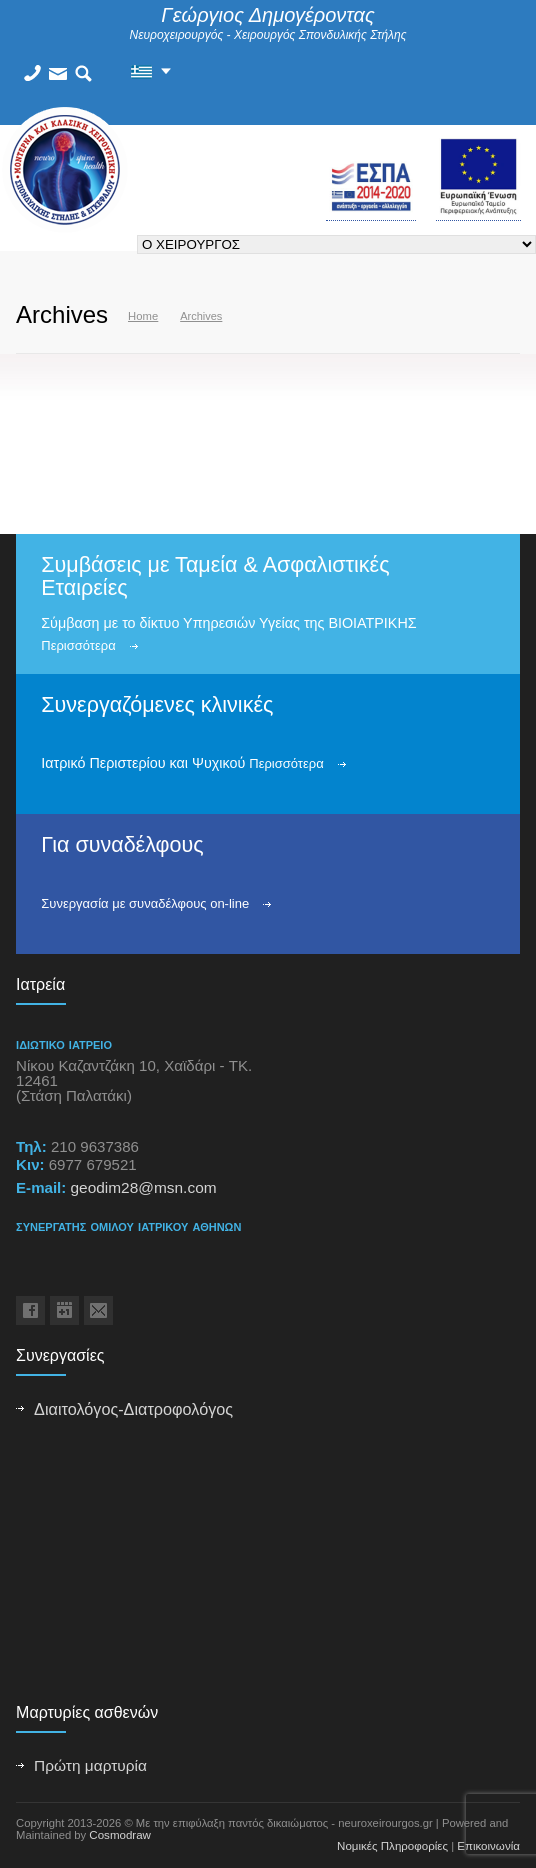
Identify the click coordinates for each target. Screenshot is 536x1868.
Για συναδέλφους (122, 845)
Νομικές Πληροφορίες (392, 1846)
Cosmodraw (120, 1835)
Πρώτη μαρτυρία (90, 1765)
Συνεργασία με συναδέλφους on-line (145, 903)
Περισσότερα (78, 645)
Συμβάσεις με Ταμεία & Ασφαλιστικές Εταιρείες (215, 576)
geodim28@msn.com (143, 1187)
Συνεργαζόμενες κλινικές (157, 705)
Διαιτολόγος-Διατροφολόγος (133, 1409)
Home (143, 316)
